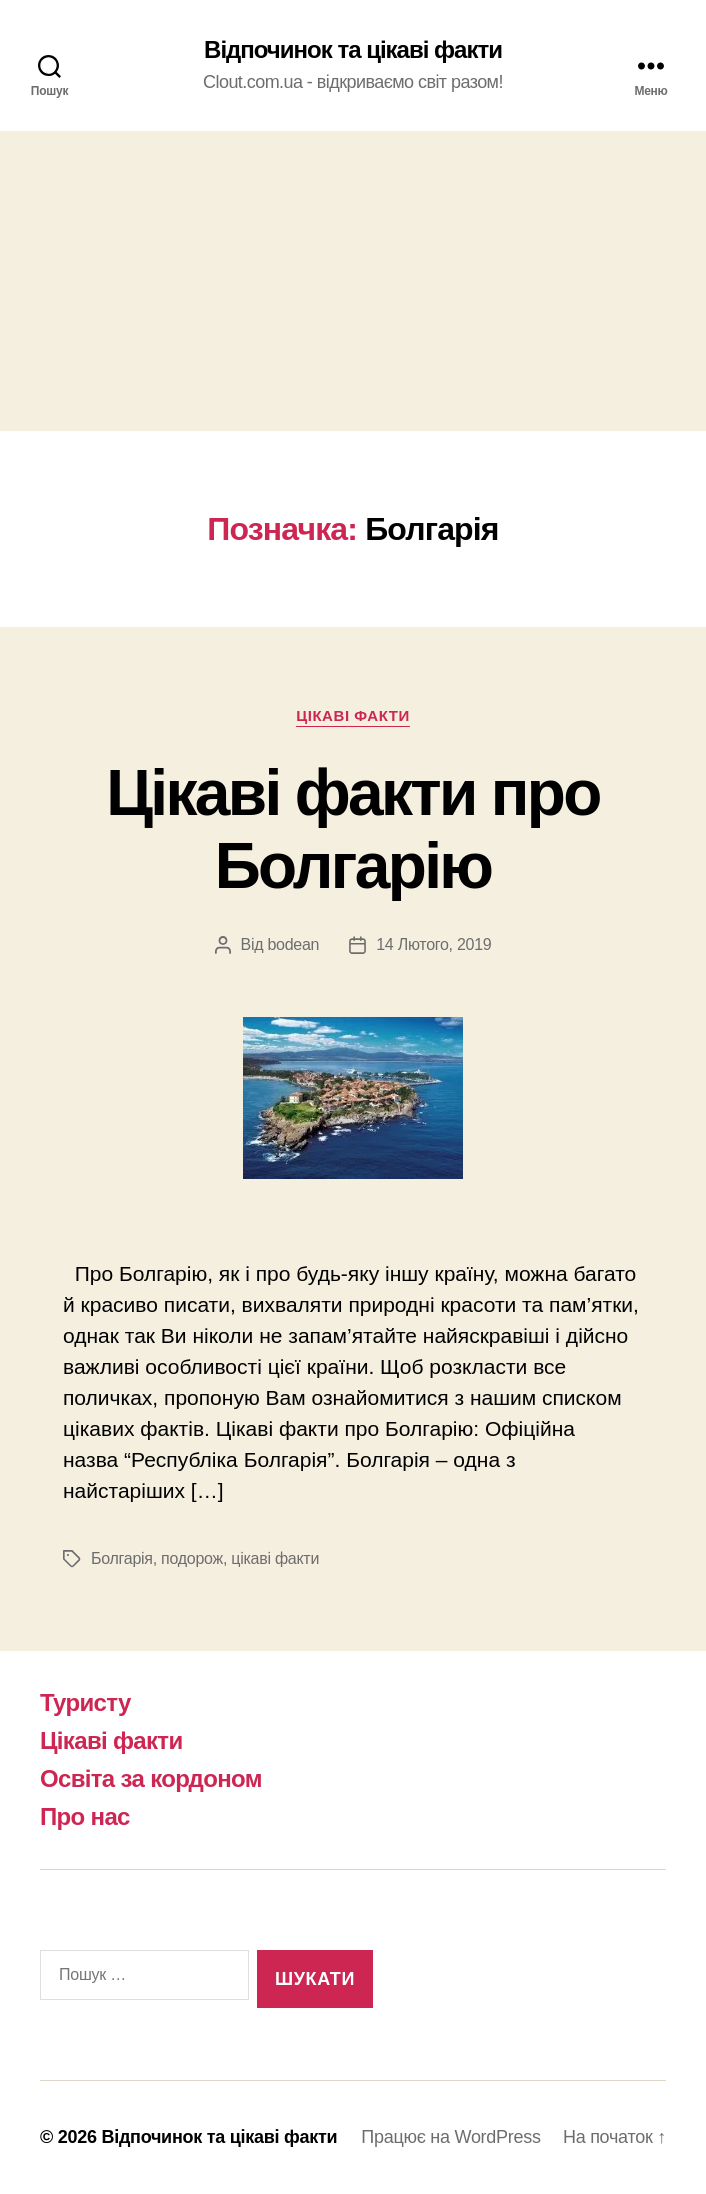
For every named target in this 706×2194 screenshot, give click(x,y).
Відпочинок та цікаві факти (353, 50)
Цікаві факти (353, 715)
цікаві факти (275, 1558)
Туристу (85, 1702)
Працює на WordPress (450, 2137)
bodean (293, 944)
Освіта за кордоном (151, 1778)
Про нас (85, 1816)
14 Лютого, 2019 (433, 944)
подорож (192, 1558)
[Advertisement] (353, 281)
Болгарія (122, 1558)
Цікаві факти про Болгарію (352, 829)
